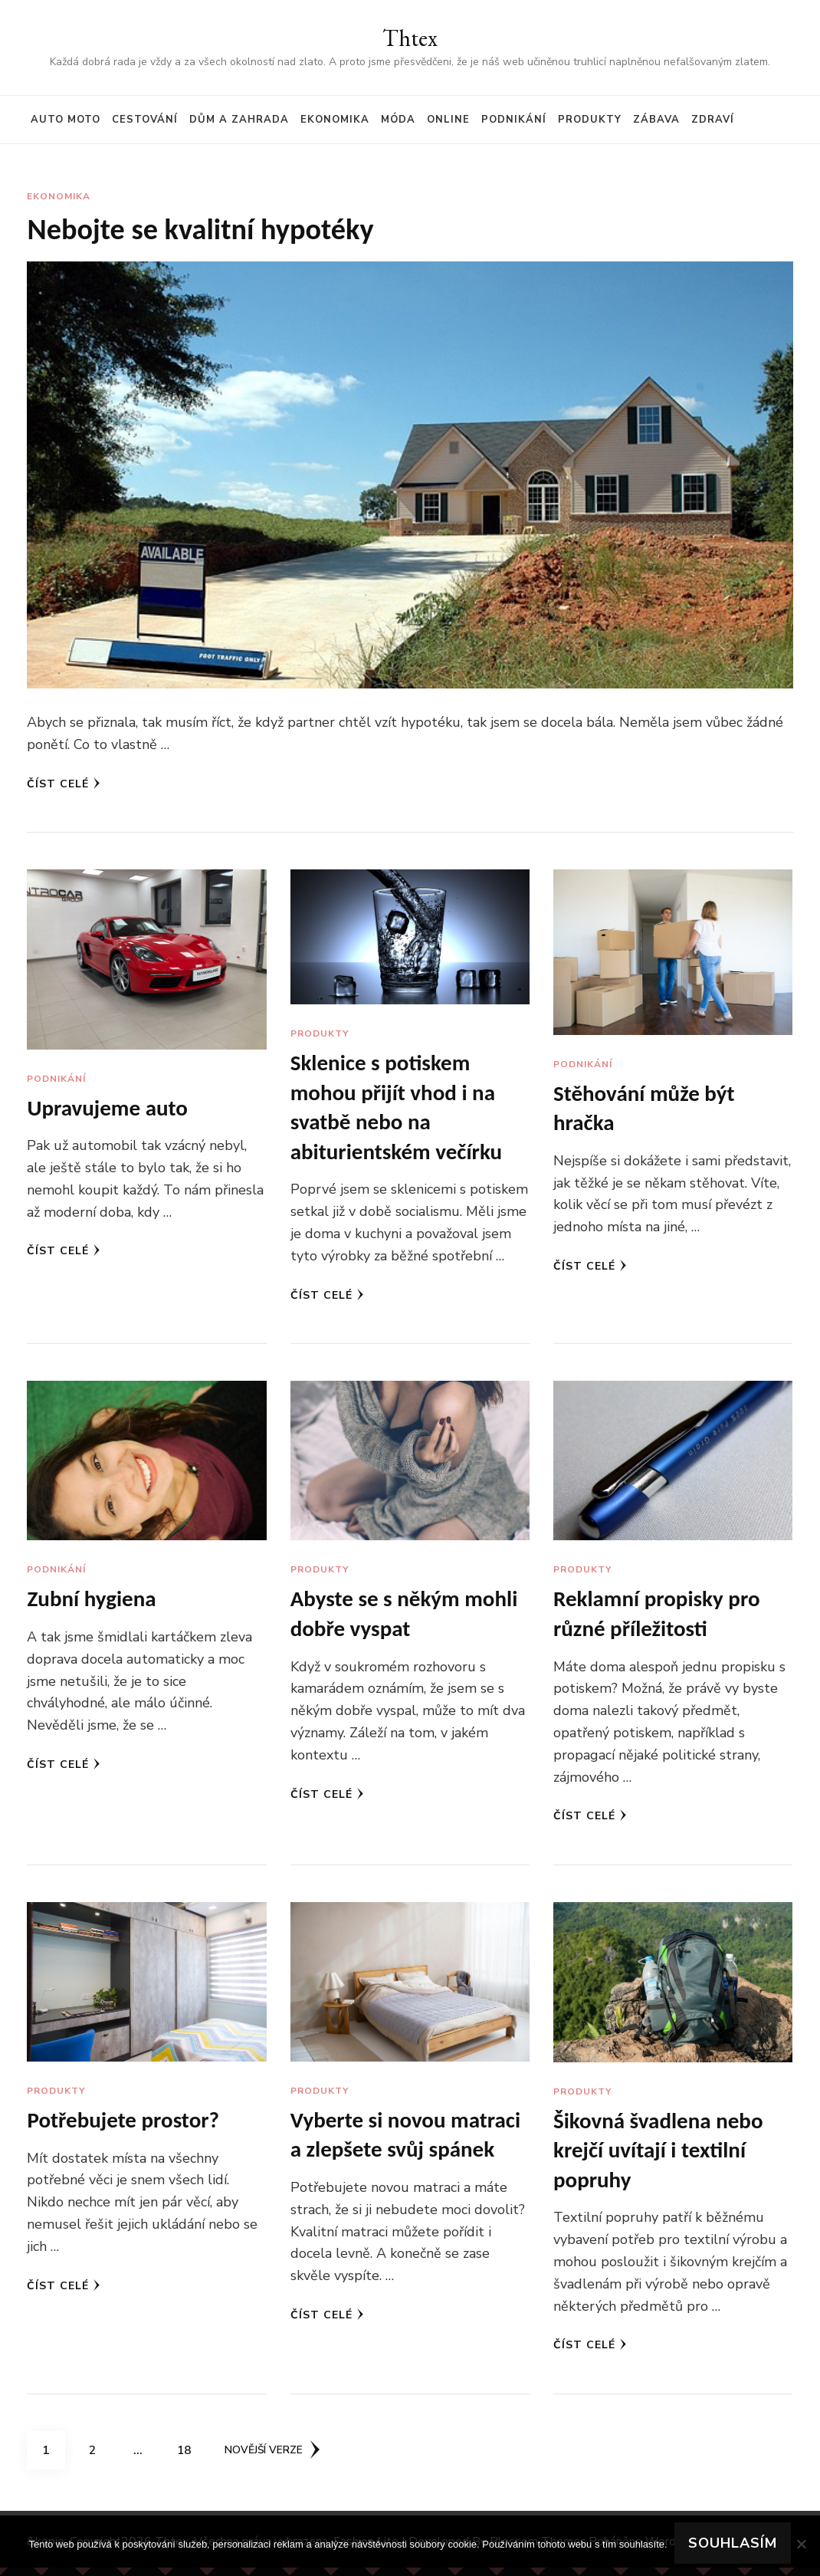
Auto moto (65, 120)
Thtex (410, 38)
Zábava (656, 120)
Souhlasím (733, 2544)
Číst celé (63, 785)
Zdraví (712, 120)
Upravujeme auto (110, 1110)
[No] (801, 2543)
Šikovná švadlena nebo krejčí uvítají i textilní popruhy (661, 2157)
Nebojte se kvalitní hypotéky (208, 230)
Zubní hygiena (93, 1603)
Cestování (145, 120)
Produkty (590, 120)
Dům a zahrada (239, 120)
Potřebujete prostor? (126, 2126)
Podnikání (513, 120)
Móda (398, 120)
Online (448, 120)
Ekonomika (334, 120)
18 (189, 2453)
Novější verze (274, 2458)
